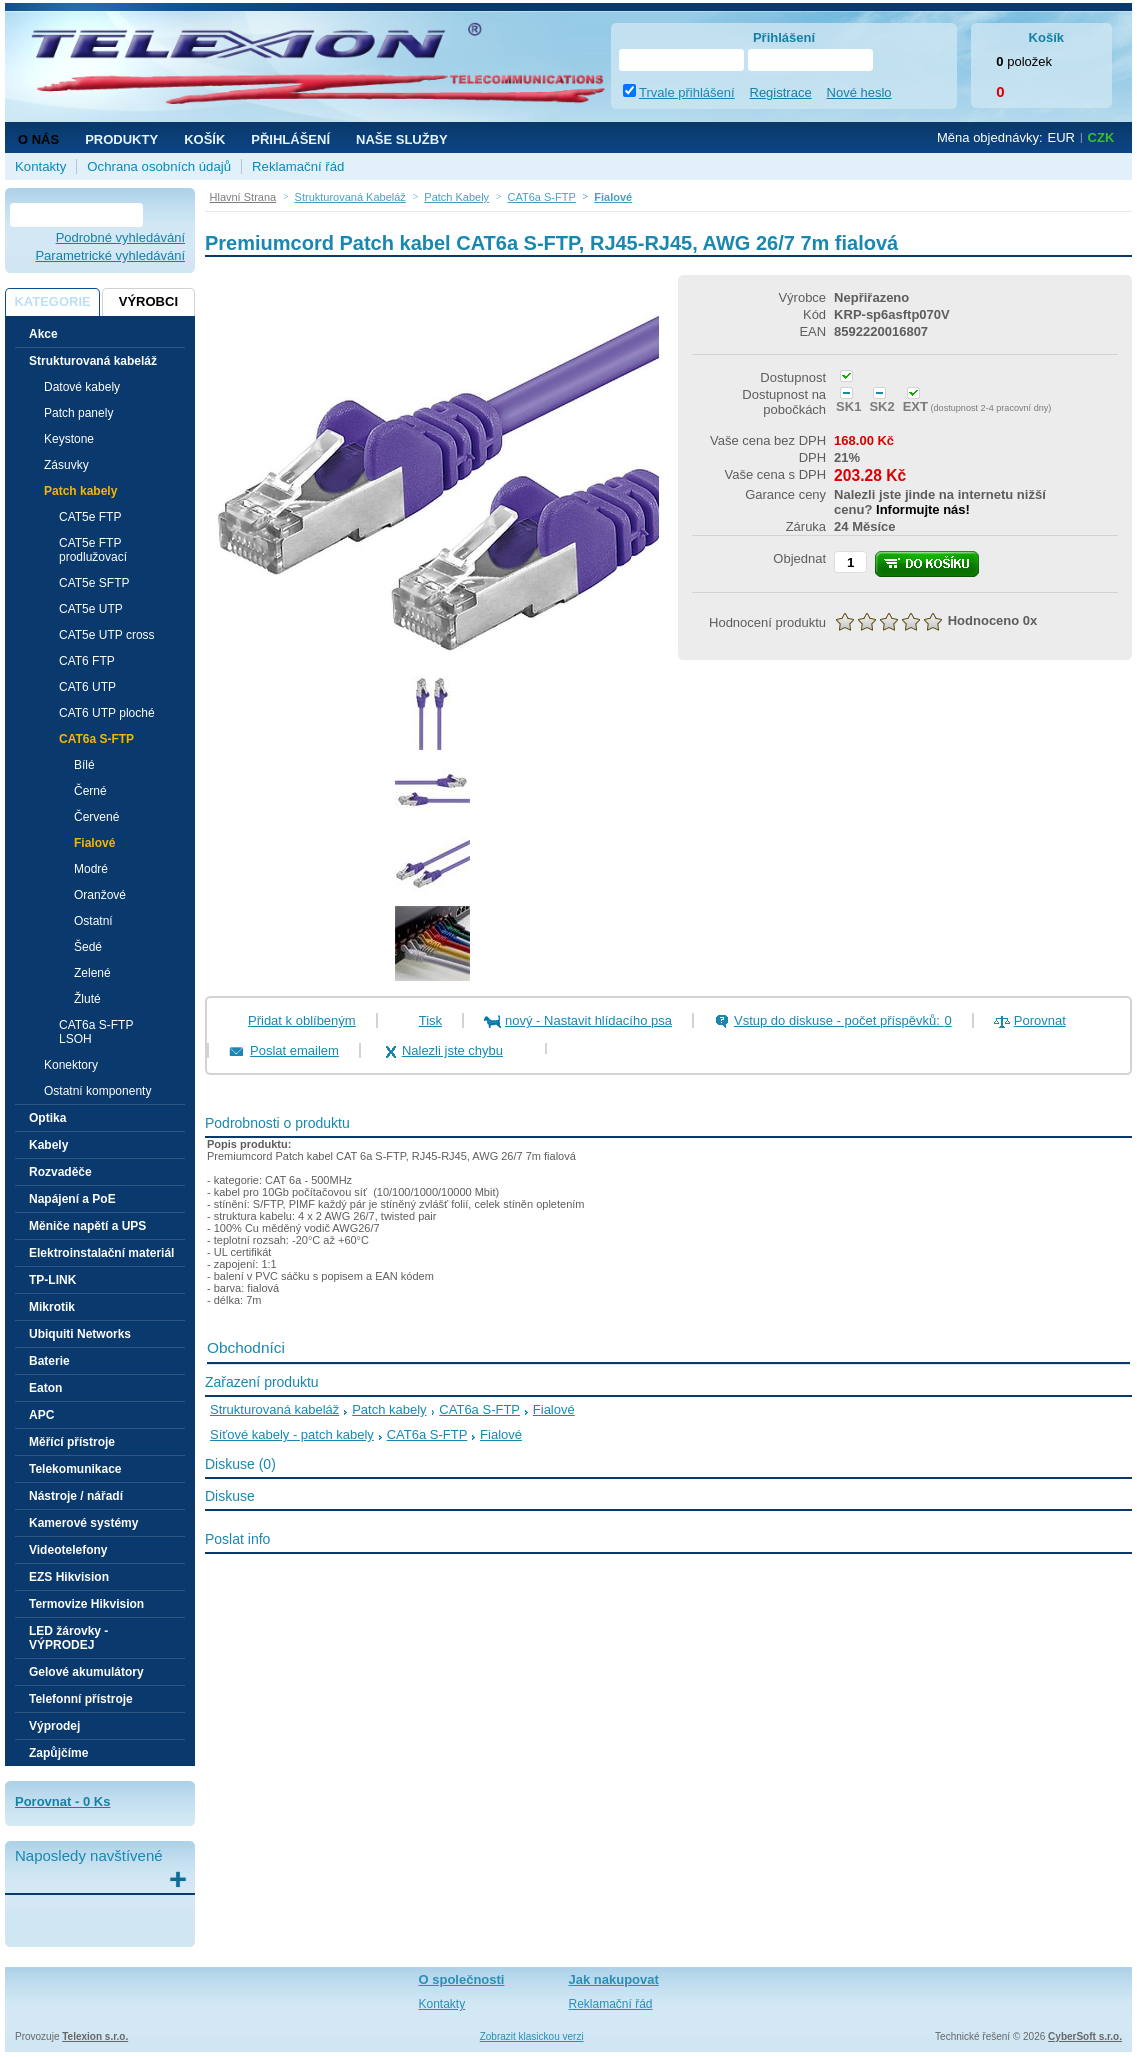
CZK (1101, 137)
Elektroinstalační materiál (101, 1253)
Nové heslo (859, 92)
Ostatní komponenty (97, 1091)
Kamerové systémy (83, 1523)
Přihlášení (290, 139)
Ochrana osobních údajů (159, 166)
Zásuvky (66, 465)
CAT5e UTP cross (107, 635)
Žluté (87, 999)
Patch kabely (389, 1409)
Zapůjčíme (58, 1753)
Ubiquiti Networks (80, 1334)
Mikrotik (52, 1307)
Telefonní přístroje (81, 1699)
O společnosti (462, 1979)
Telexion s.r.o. (95, 2036)
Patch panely (78, 413)
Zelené (92, 973)
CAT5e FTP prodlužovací (93, 550)
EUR (1061, 137)
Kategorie (52, 301)
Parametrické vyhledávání (110, 255)
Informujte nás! (923, 509)
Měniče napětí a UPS (87, 1226)
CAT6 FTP (87, 661)
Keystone (69, 439)
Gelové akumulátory (86, 1672)
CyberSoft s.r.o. (1085, 2036)
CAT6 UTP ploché (107, 713)
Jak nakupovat (614, 1979)
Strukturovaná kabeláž (274, 1409)
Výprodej (54, 1726)
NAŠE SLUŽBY (402, 139)
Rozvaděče (60, 1172)
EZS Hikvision (69, 1577)
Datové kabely (82, 387)
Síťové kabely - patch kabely (292, 1434)
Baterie (49, 1361)
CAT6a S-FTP (479, 1409)
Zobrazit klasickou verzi (532, 2036)
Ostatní (93, 921)
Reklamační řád (298, 166)
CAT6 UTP (87, 687)
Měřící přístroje (72, 1442)
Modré (91, 869)
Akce (43, 334)
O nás (38, 139)
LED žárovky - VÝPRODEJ (68, 1638)
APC (41, 1415)
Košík (204, 139)
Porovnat (1040, 1020)
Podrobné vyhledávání (120, 237)
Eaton (45, 1388)
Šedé (88, 947)
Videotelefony (68, 1550)
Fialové (94, 843)
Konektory (71, 1065)
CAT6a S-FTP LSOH (96, 1032)
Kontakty (40, 166)
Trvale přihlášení (687, 92)
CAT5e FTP (90, 517)
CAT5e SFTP (94, 583)
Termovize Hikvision (86, 1604)
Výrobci (148, 301)
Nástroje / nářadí (76, 1496)
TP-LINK (52, 1280)
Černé (90, 791)
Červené (96, 817)
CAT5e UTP (91, 609)
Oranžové (100, 895)
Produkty (121, 139)
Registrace (781, 92)
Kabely (48, 1145)
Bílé (84, 765)
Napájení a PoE (72, 1199)
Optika (47, 1118)
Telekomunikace (75, 1469)
